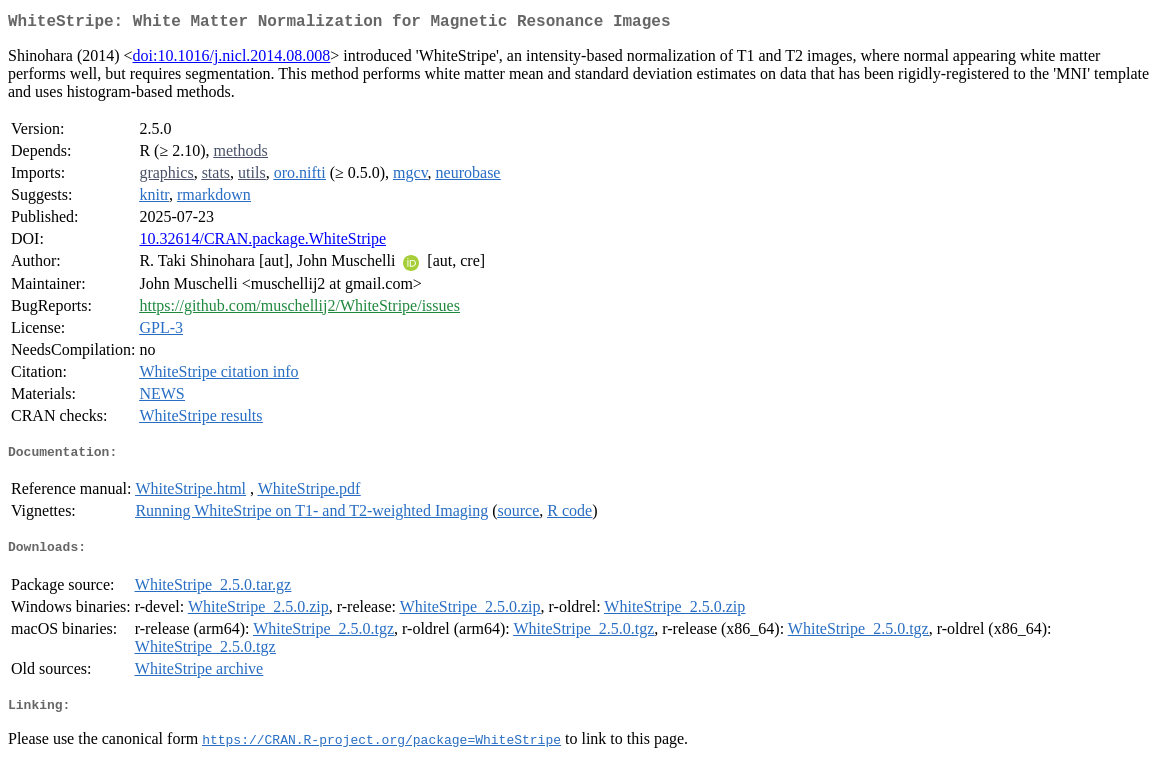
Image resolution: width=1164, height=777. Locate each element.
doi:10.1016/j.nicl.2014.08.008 (232, 59)
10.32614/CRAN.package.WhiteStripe (262, 242)
